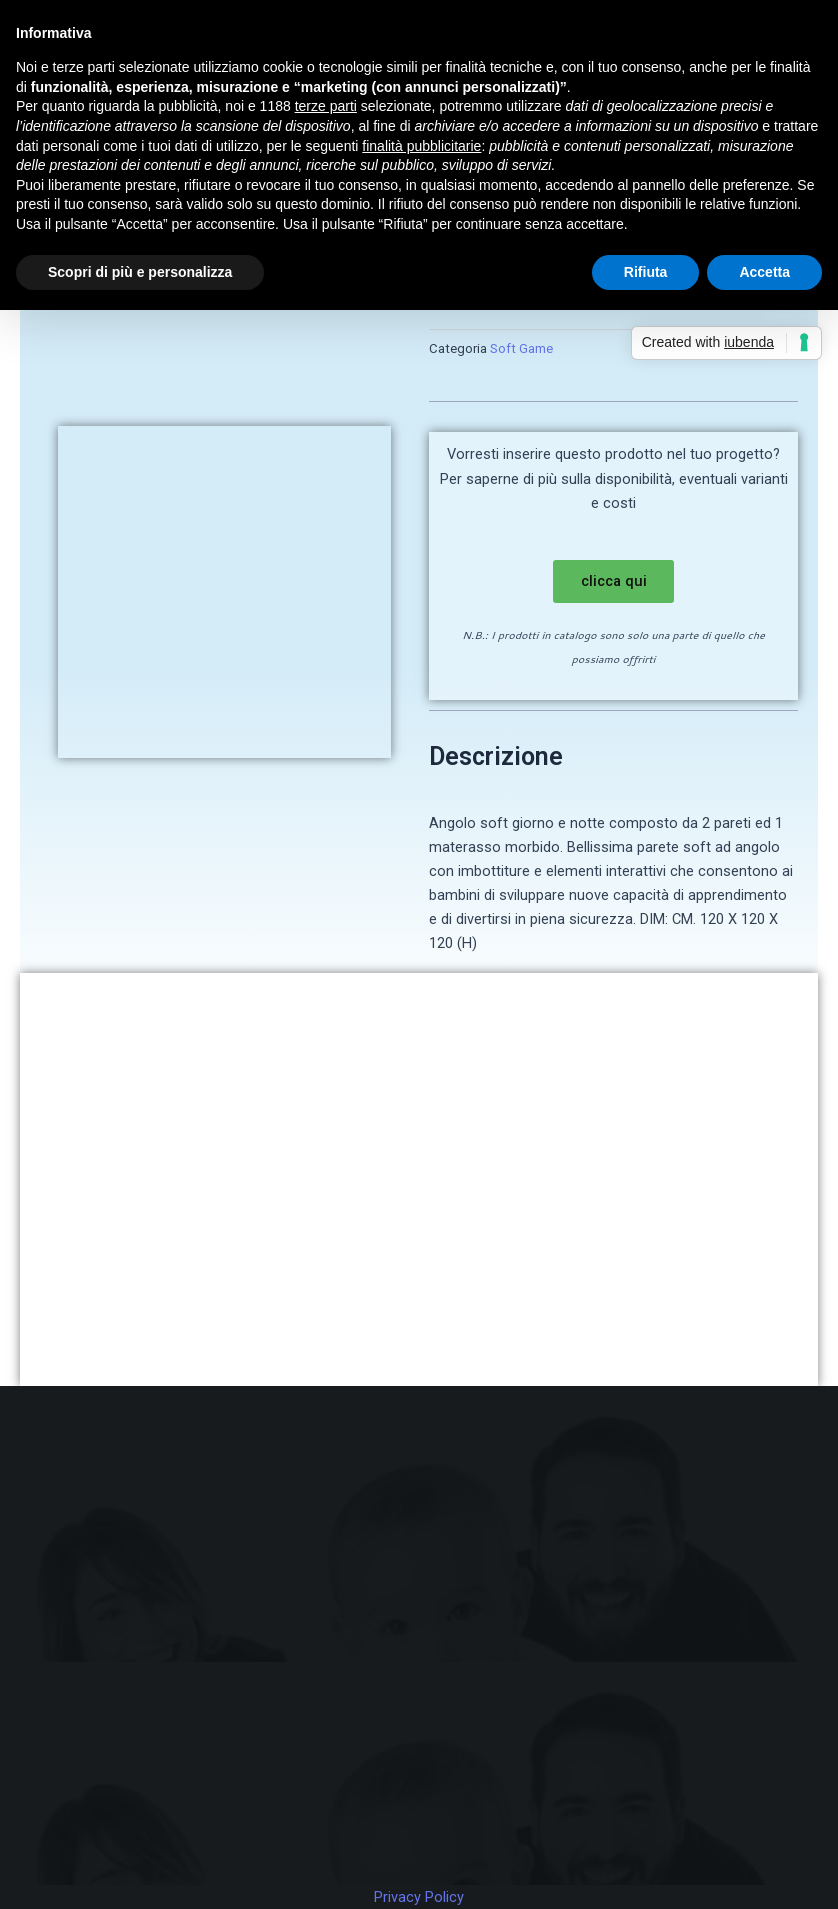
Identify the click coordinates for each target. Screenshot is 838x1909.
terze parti (326, 106)
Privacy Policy (419, 1897)
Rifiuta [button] (646, 272)
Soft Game (521, 348)
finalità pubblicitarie (421, 146)
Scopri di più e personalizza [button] (140, 272)
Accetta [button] (764, 272)
